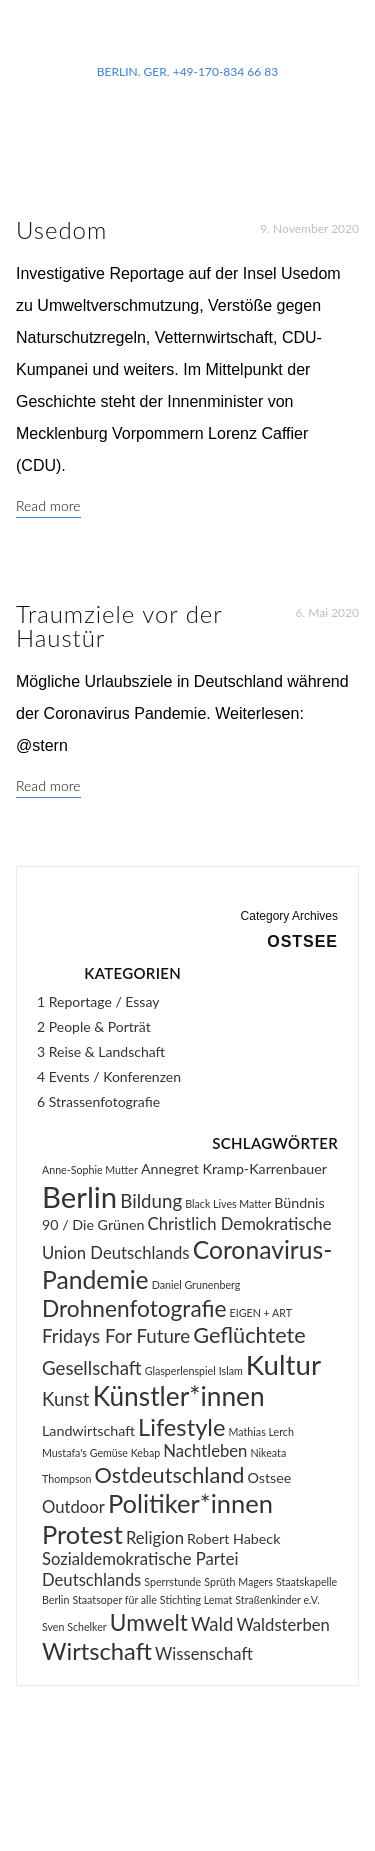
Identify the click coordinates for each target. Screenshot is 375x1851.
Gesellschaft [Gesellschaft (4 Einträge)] (92, 1368)
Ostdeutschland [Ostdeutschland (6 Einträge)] (170, 1475)
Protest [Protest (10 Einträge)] (82, 1534)
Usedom (61, 229)
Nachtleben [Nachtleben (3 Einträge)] (205, 1451)
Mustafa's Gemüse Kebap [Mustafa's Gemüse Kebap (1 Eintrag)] (101, 1452)
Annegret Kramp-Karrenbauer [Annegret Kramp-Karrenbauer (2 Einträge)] (234, 1168)
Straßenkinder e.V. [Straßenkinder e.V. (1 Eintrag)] (277, 1599)
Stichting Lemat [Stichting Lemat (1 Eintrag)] (196, 1599)
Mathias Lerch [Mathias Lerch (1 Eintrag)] (261, 1431)
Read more (48, 505)
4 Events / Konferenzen (109, 1076)
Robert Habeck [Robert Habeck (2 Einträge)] (233, 1538)
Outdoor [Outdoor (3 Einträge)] (73, 1507)
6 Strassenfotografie (98, 1101)
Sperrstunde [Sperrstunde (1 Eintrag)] (172, 1581)
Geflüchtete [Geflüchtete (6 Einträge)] (249, 1335)
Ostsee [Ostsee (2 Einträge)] (270, 1477)
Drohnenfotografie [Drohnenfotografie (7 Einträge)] (134, 1308)
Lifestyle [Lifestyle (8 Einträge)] (181, 1427)
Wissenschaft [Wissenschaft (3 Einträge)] (204, 1654)
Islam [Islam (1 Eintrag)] (231, 1370)
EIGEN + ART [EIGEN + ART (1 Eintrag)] (261, 1312)
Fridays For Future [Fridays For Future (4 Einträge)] (116, 1336)
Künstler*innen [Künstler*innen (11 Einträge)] (179, 1396)
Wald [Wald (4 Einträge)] (212, 1624)
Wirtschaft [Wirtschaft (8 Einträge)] (97, 1651)
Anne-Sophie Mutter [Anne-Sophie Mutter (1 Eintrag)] (90, 1169)
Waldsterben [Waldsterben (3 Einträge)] (283, 1625)
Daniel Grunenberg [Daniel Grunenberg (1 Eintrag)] (196, 1284)
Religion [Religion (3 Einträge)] (155, 1538)
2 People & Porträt (94, 1026)
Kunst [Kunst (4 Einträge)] (66, 1399)
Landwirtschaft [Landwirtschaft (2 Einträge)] (88, 1430)
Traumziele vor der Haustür (119, 625)
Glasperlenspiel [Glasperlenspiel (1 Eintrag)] (180, 1370)
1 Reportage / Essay (98, 1001)
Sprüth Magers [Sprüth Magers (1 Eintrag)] (238, 1581)
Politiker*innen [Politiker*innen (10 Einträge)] (190, 1503)
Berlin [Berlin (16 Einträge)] (79, 1196)
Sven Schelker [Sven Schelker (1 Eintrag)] (74, 1626)
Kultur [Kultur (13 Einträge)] (283, 1364)
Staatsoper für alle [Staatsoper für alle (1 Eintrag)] (114, 1599)
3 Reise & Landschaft (101, 1051)
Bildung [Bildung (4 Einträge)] (151, 1201)
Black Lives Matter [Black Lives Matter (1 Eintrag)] (228, 1203)
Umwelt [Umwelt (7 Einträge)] (149, 1622)
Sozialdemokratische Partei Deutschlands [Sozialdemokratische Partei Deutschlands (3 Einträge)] (140, 1569)
